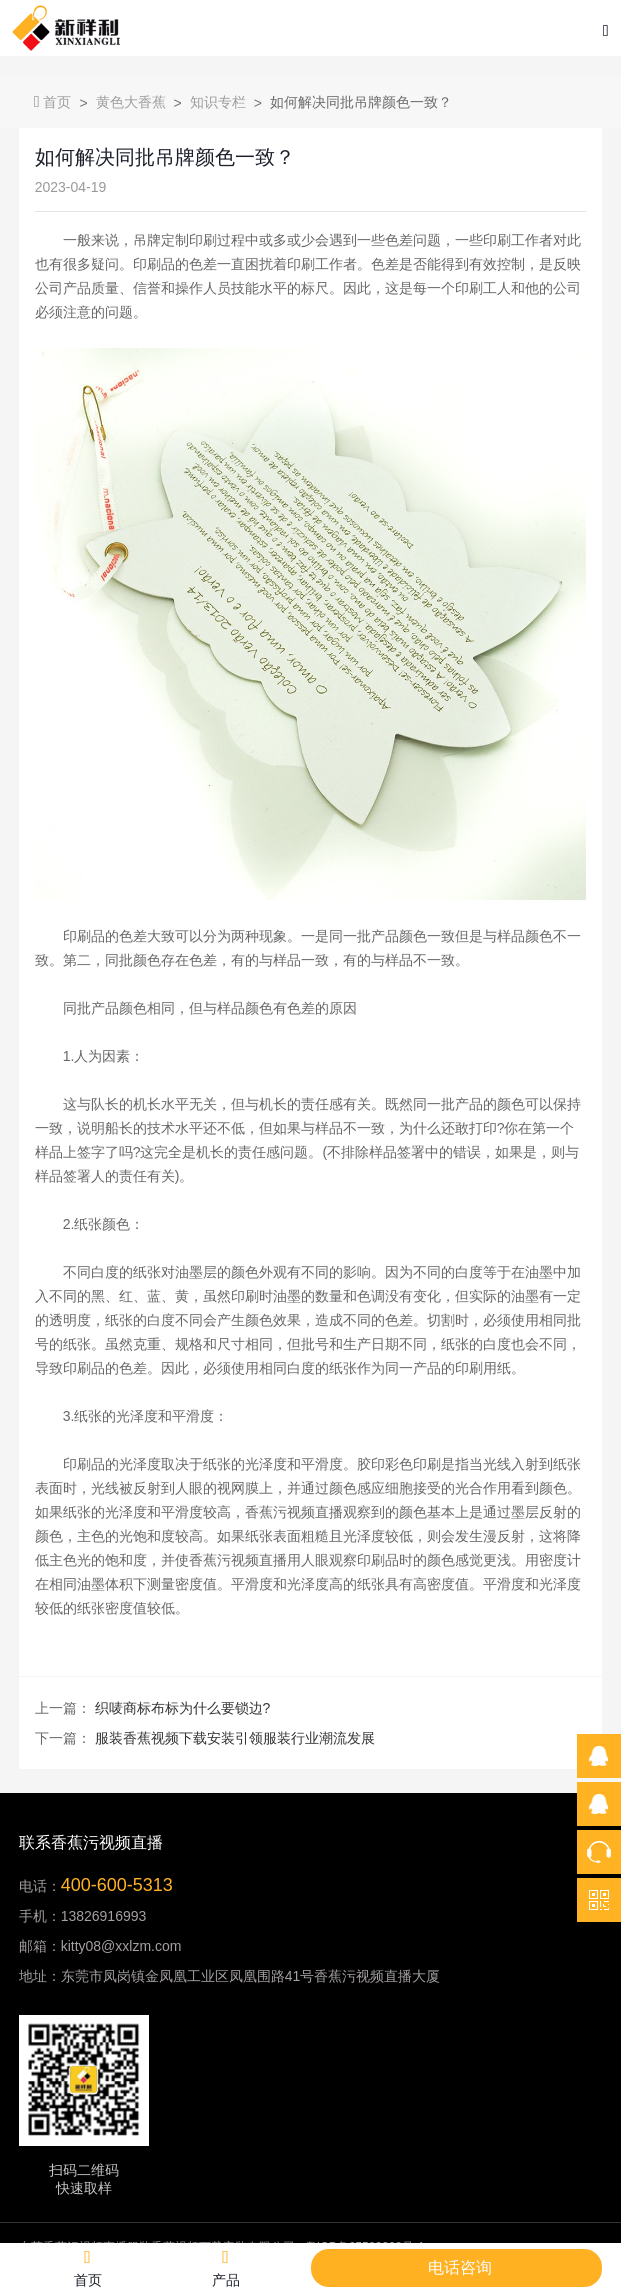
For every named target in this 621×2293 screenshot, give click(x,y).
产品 (226, 2267)
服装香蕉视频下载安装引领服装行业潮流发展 (235, 1738)
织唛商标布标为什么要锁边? (183, 1708)
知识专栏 (218, 102)
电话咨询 (460, 2267)
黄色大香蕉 (131, 102)
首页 (53, 101)
